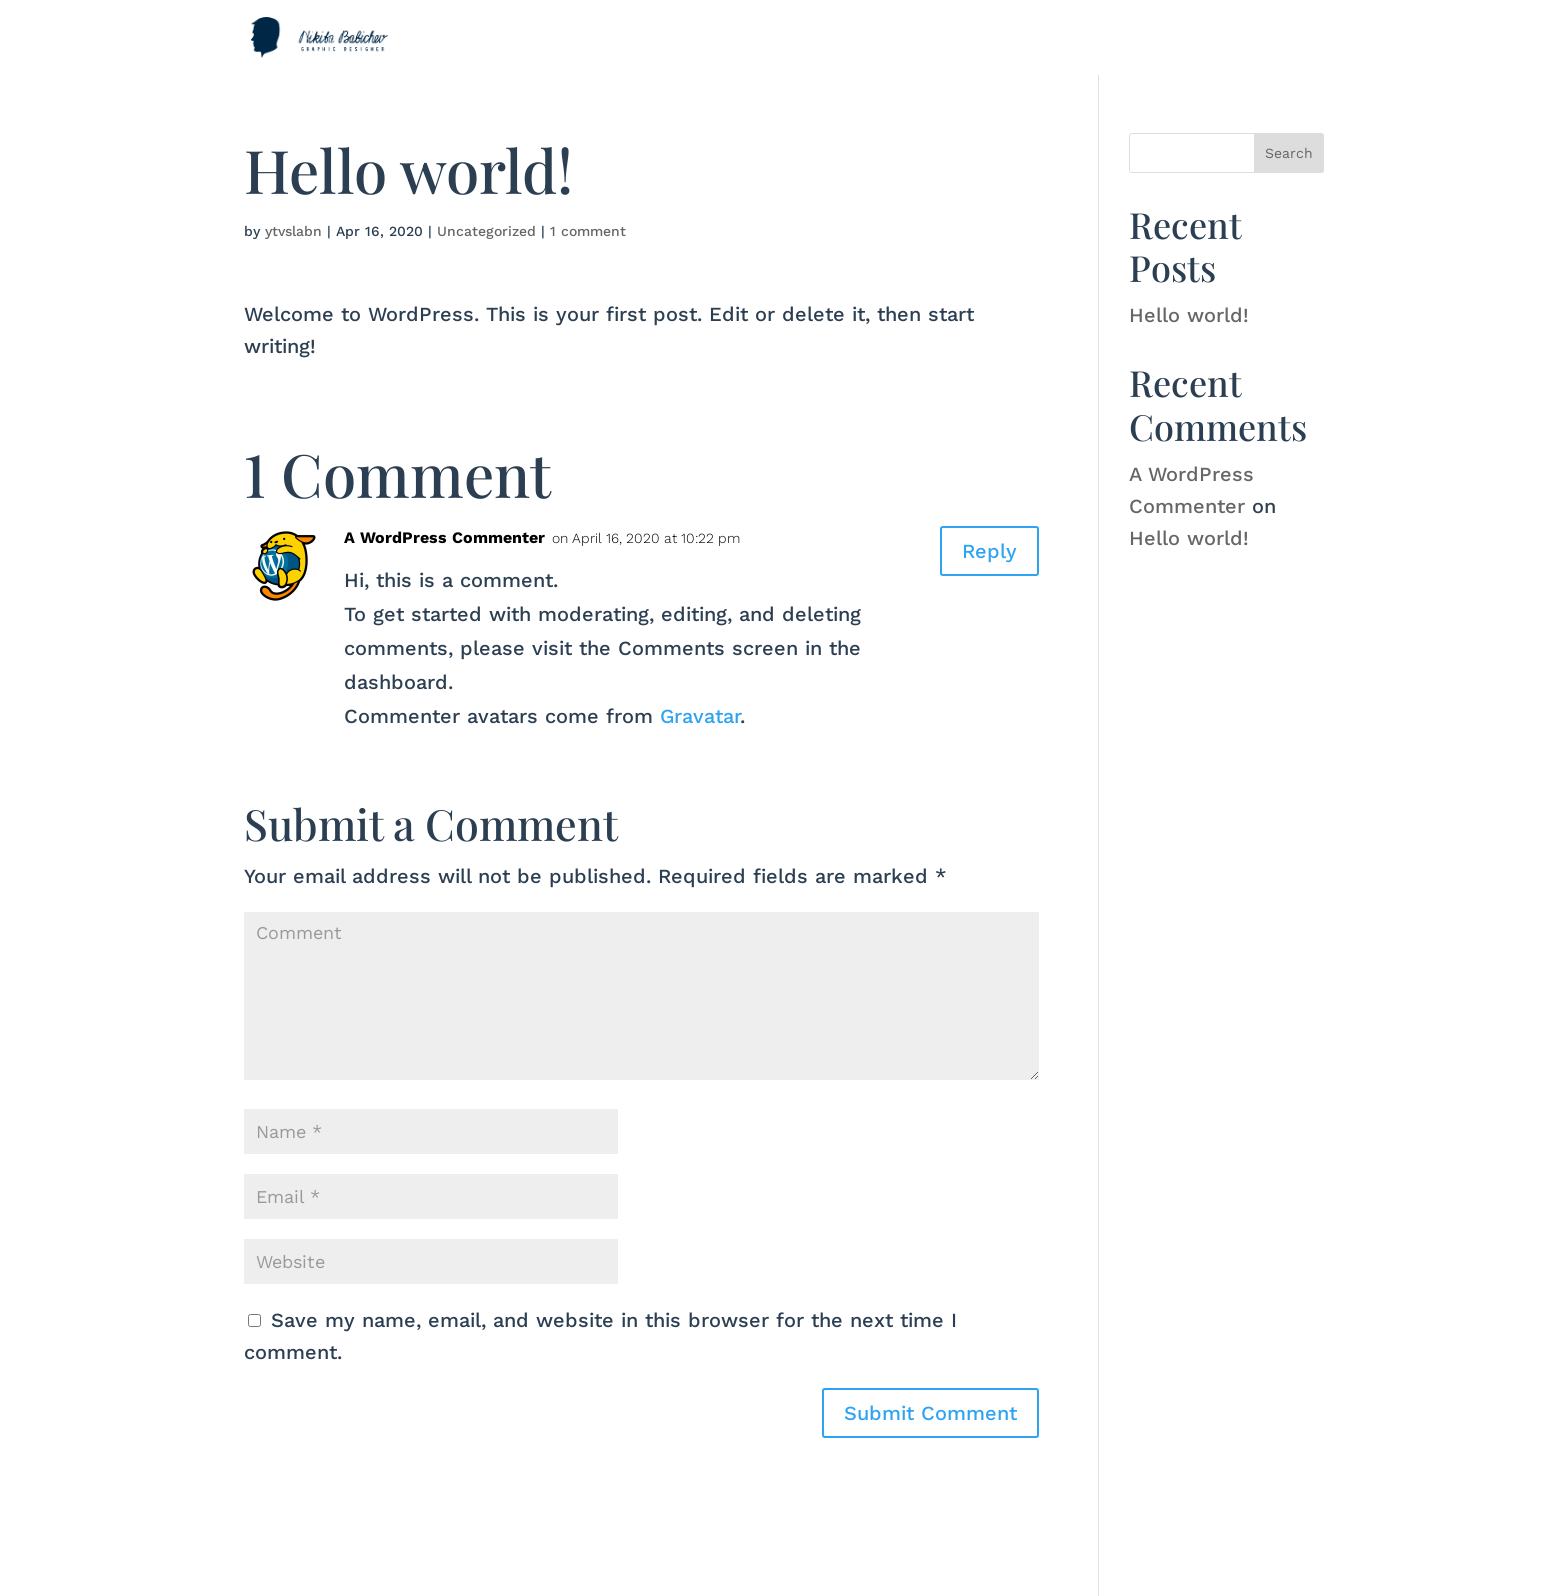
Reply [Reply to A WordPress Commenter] (989, 551)
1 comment (588, 231)
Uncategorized (486, 231)
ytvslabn (293, 231)
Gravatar (700, 716)
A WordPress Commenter (444, 537)
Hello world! (1189, 315)
